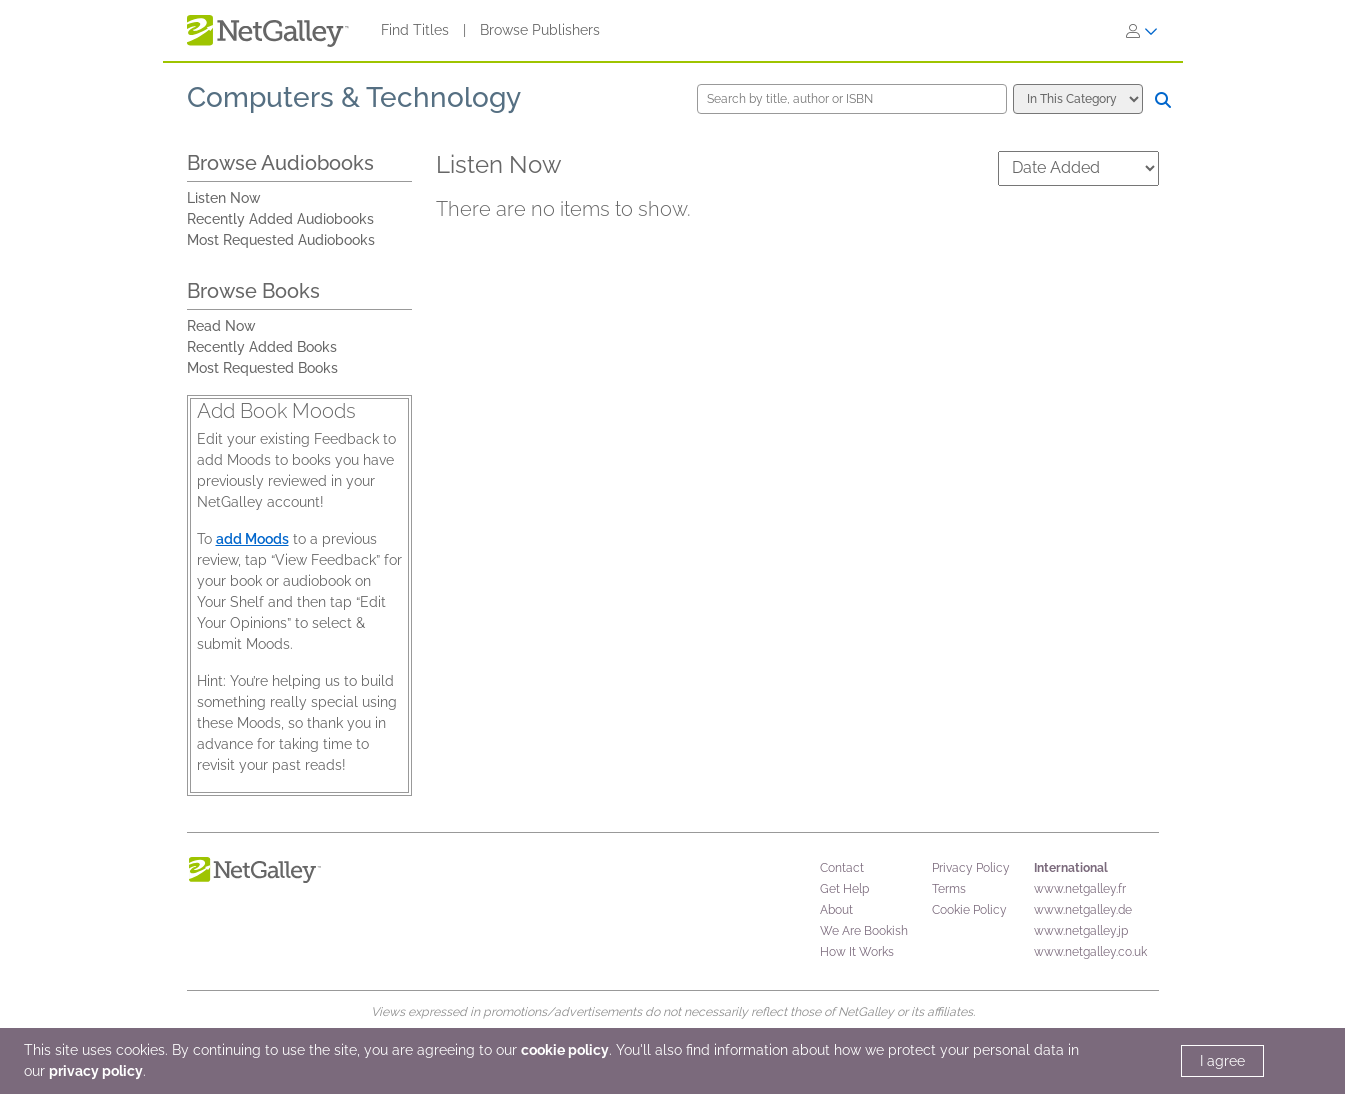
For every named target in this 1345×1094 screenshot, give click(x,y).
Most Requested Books (262, 368)
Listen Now (224, 198)
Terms (949, 889)
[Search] (1163, 100)
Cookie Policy (969, 910)
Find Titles (415, 30)
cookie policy (565, 1050)
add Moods (252, 539)
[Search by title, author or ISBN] (852, 99)
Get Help (844, 889)
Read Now (221, 326)
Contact (842, 868)
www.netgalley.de (1083, 910)
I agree (1222, 1061)
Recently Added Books (262, 347)
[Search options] (1078, 99)
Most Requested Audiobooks (281, 240)
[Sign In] (1142, 31)
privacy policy (96, 1071)
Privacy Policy (971, 868)
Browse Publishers (540, 30)
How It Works (857, 952)
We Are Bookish (864, 931)
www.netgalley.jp (1081, 931)
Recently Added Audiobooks (280, 219)
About (836, 910)
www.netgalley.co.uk (1090, 952)
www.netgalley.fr (1080, 889)
